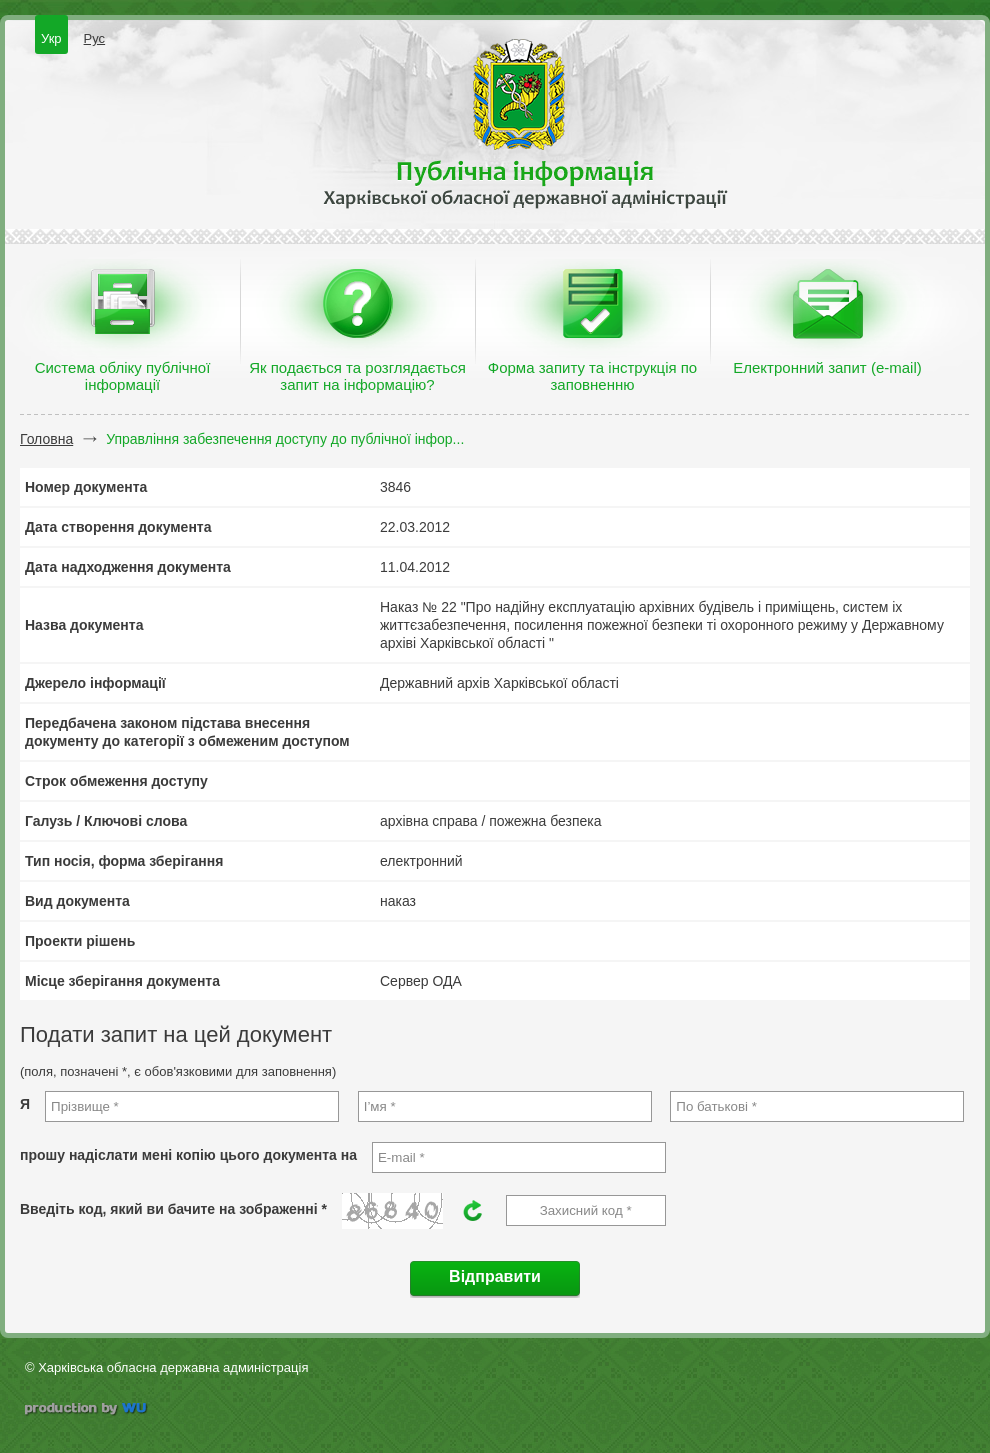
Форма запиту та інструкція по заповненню (592, 376)
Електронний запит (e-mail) (827, 367)
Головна (46, 439)
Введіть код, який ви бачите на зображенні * (173, 1209)
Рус (95, 38)
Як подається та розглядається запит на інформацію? (357, 376)
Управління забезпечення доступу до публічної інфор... (285, 439)
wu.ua (87, 1410)
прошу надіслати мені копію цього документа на (188, 1155)
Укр (51, 38)
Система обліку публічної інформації (123, 376)
